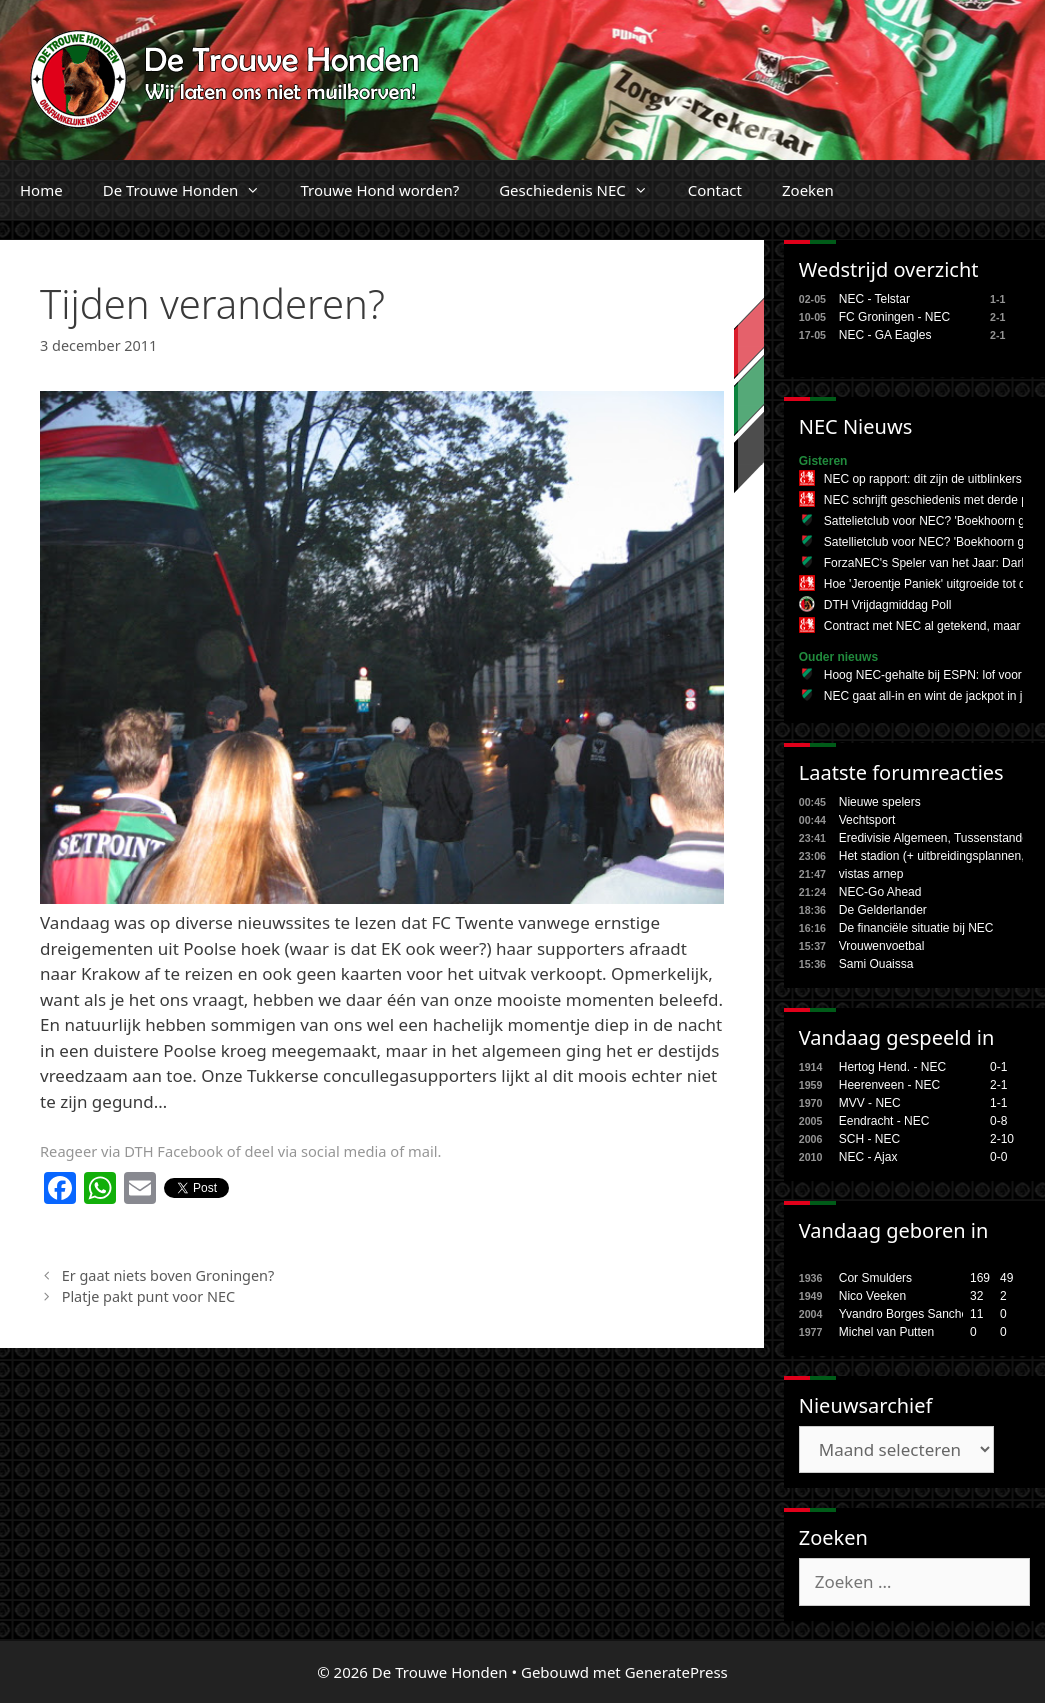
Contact (715, 190)
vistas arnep (871, 874)
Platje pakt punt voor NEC (148, 1296)
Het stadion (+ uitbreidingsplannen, (932, 856)
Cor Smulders (875, 1278)
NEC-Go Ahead (880, 892)
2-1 (998, 1085)
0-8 (998, 1121)
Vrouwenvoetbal (882, 946)
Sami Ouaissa (876, 964)
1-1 (998, 1103)
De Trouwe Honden (192, 190)
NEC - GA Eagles (885, 335)
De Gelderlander (883, 910)
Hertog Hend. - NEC (892, 1067)
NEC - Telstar (874, 299)
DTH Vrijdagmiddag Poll (888, 605)
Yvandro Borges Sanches (906, 1314)
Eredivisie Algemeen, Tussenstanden (937, 838)
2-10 (1002, 1139)
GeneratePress (676, 1672)
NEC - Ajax (868, 1157)
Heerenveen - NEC (889, 1085)
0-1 (998, 1067)
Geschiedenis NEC (583, 190)
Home (41, 190)
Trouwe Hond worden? (379, 190)
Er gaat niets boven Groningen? (168, 1275)
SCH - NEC (869, 1139)
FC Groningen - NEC (894, 317)
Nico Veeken (872, 1296)
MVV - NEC (870, 1103)
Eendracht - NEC (884, 1121)
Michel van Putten (886, 1332)
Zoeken (808, 190)
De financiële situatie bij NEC (916, 928)
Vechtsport (867, 820)
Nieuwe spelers (880, 802)
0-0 (998, 1157)
